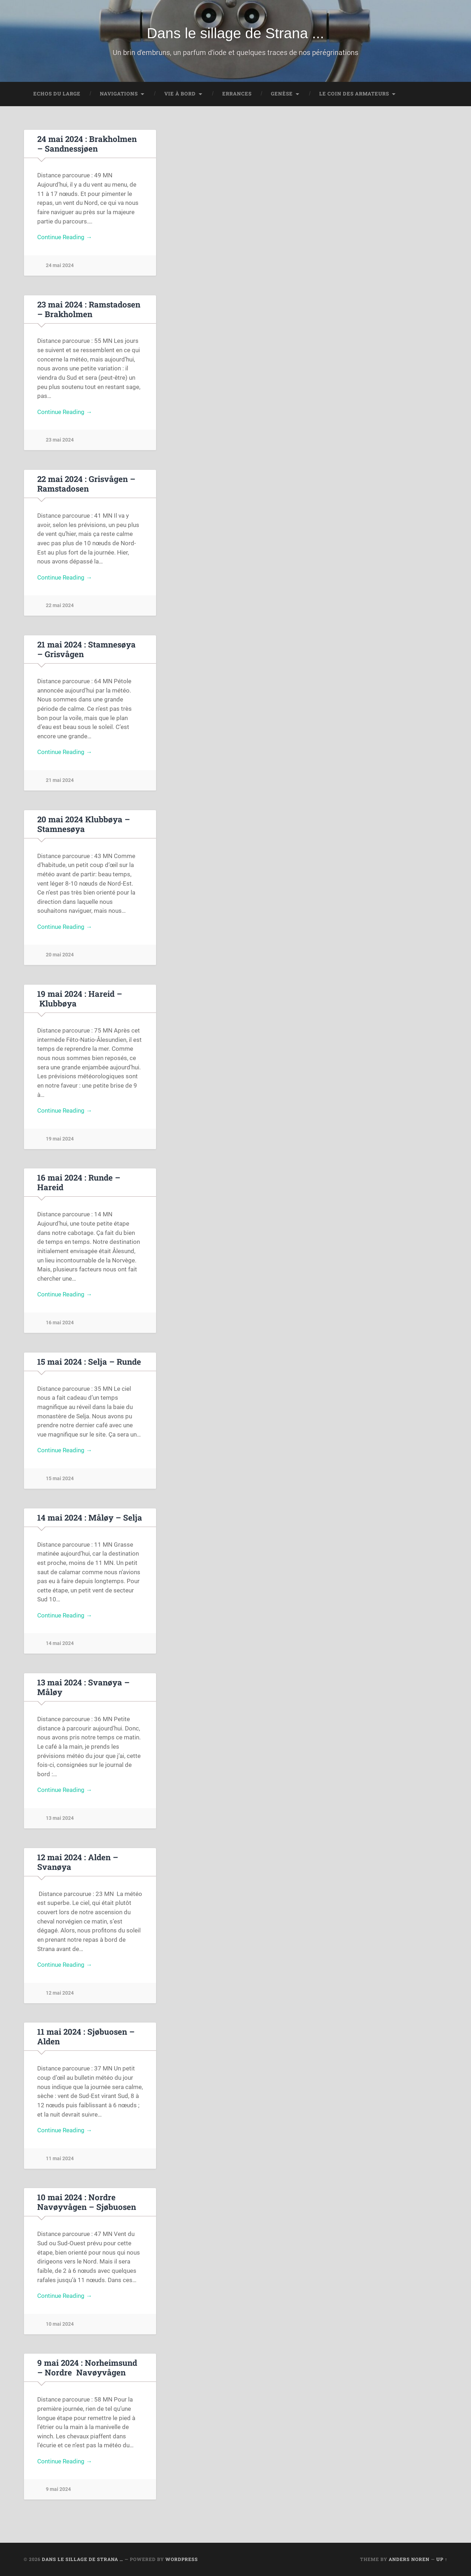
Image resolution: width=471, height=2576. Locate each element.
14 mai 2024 (60, 1643)
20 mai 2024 (60, 955)
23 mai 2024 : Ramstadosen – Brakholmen (88, 309)
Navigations (119, 93)
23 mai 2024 (60, 440)
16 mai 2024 (60, 1323)
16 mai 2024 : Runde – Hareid (78, 1182)
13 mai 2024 (60, 1818)
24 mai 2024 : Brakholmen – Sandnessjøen (87, 143)
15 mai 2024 (60, 1479)
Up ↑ (441, 2559)
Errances (237, 93)
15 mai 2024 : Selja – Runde (89, 1361)
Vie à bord (180, 93)
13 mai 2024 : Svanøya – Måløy (83, 1687)
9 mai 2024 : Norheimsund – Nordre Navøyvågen (87, 2367)
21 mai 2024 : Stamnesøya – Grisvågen (86, 649)
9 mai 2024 (58, 2489)
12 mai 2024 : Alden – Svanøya (77, 1862)
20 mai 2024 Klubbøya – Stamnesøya (83, 824)
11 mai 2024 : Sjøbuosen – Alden (86, 2036)
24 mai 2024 (60, 265)
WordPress (181, 2559)
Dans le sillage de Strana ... (235, 33)
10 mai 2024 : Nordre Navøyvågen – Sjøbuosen (86, 2202)
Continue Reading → (64, 237)
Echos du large (57, 93)
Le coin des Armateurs (354, 93)
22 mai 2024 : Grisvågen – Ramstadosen (86, 483)
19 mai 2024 (60, 1139)
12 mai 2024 (60, 1993)
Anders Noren (409, 2559)
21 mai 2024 (60, 780)
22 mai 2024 (60, 605)
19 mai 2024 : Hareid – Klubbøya (79, 998)
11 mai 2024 (60, 2159)
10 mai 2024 (60, 2324)
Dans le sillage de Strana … (82, 2559)
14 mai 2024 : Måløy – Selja (89, 1517)
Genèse (282, 93)
